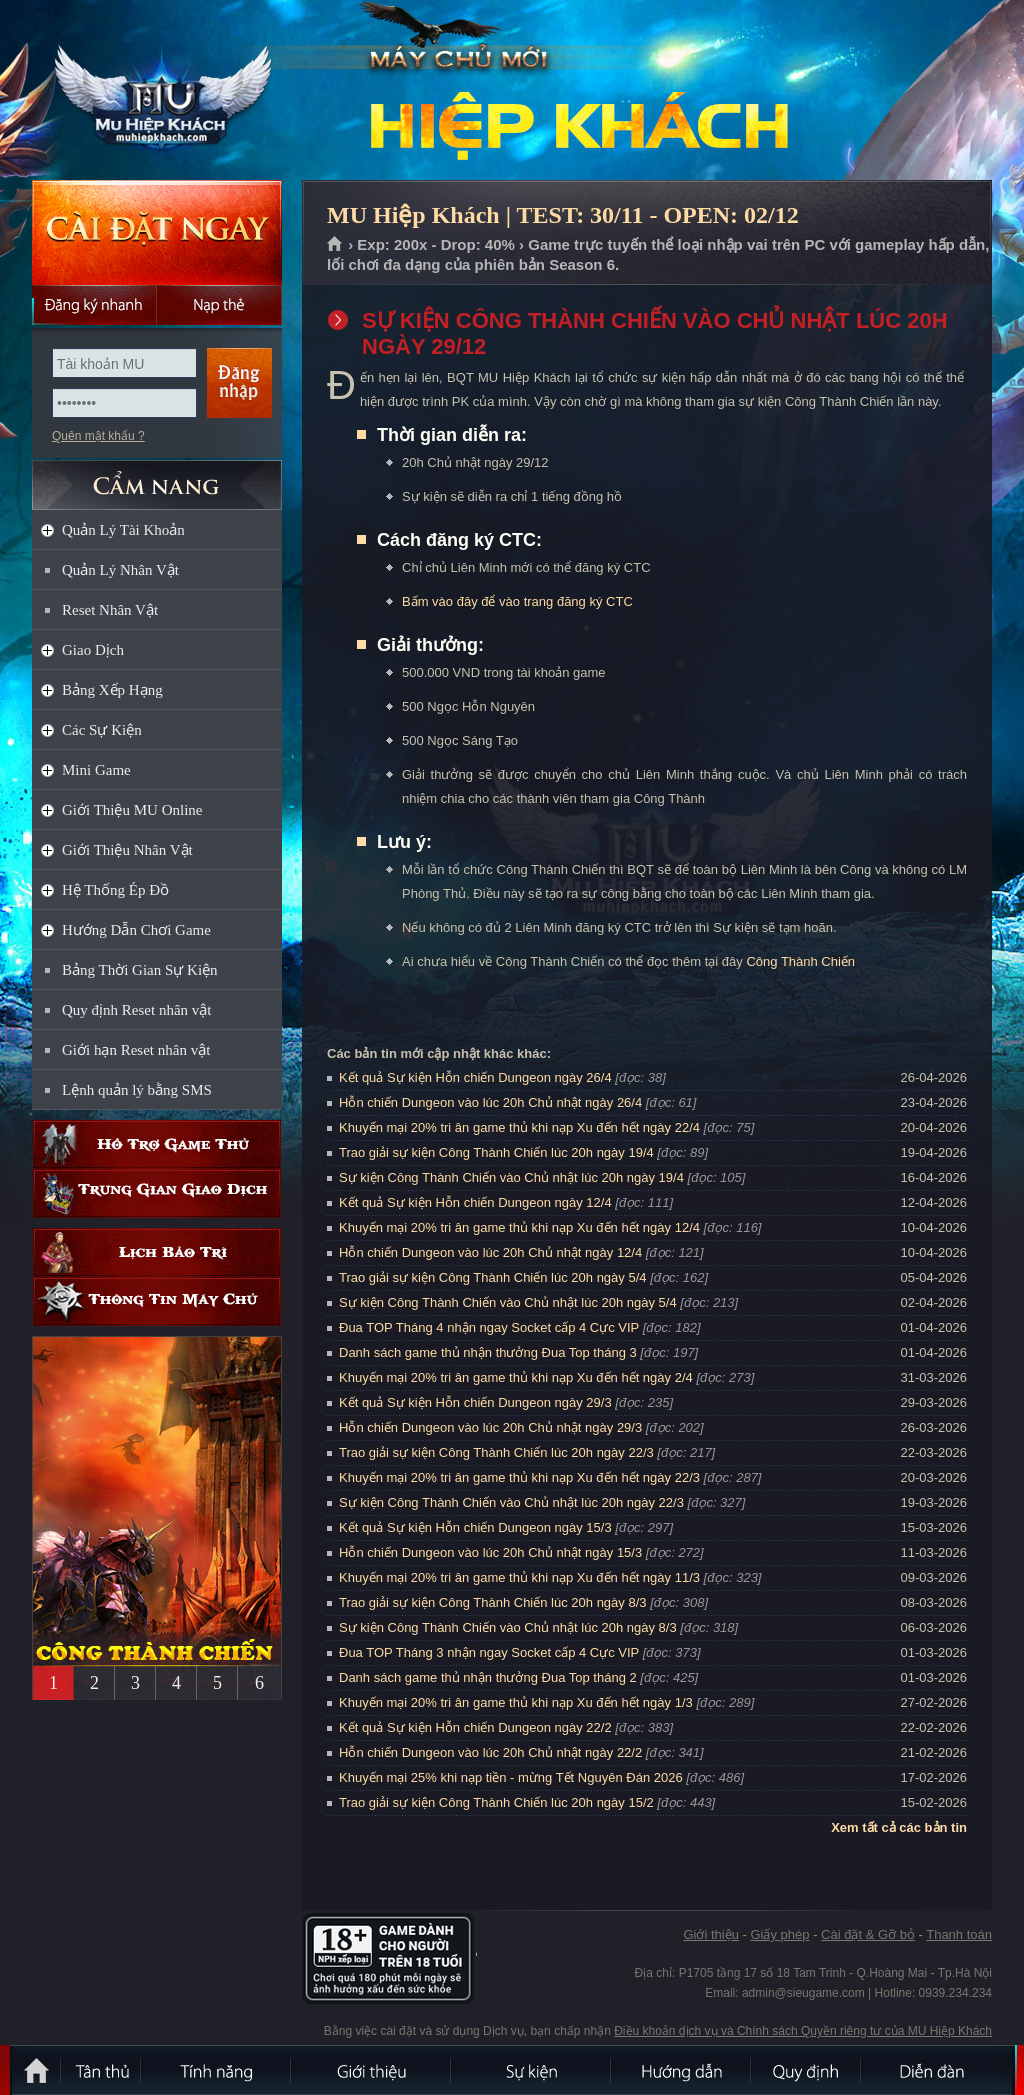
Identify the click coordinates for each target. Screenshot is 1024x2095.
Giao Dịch (93, 650)
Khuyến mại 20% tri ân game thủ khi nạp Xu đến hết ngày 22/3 (519, 1477)
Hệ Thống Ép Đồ (115, 890)
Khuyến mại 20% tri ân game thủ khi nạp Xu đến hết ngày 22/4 (519, 1127)
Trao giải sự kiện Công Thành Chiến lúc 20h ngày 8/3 (493, 1602)
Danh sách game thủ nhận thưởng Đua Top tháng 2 (488, 1677)
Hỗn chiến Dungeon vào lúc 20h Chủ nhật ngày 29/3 (490, 1427)
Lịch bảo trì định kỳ (157, 1252)
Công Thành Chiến (800, 961)
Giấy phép (779, 1934)
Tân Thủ (102, 2070)
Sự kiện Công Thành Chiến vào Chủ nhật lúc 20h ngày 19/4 (511, 1177)
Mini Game (96, 770)
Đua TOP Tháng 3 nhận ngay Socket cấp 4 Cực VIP (489, 1652)
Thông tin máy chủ (157, 1301)
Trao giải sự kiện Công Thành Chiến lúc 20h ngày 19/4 (496, 1152)
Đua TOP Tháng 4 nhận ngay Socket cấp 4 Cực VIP (489, 1327)
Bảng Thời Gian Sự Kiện (140, 970)
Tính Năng (217, 2070)
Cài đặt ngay (157, 232)
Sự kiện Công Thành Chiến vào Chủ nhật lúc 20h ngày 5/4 (508, 1302)
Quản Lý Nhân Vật (120, 570)
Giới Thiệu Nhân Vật (127, 850)
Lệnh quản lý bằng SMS (137, 1090)
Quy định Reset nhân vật (136, 1010)
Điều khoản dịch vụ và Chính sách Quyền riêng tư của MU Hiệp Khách (803, 2031)
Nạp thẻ (219, 305)
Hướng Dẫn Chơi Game (136, 930)
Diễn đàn (937, 2070)
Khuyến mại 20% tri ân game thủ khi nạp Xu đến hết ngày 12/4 (519, 1227)
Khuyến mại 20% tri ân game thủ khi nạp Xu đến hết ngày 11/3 (519, 1577)
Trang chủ (335, 245)
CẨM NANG (157, 476)
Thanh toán (959, 1934)
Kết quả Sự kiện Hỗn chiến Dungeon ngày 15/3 (475, 1527)
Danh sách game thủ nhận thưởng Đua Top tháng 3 (488, 1352)
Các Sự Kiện (102, 730)
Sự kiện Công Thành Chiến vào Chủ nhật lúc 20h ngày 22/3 (511, 1502)
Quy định (807, 2070)
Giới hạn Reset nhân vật (136, 1050)
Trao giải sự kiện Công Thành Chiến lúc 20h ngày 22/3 (496, 1452)
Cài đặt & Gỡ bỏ (868, 1934)
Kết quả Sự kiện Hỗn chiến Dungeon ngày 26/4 (475, 1077)
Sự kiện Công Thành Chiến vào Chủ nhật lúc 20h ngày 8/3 (508, 1627)
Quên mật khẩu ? (98, 436)
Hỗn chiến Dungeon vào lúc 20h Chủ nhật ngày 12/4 (490, 1252)
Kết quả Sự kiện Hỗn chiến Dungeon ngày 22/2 (475, 1727)
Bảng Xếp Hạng (112, 690)
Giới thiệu (710, 1934)
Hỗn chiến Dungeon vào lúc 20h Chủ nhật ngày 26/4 (490, 1102)
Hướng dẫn (682, 2070)
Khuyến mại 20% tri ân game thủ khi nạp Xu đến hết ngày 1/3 (516, 1702)
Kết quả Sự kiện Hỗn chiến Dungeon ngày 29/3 (475, 1402)
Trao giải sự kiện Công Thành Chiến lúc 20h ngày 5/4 (493, 1277)
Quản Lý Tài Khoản (123, 530)
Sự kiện (532, 2070)
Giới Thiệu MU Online (132, 810)
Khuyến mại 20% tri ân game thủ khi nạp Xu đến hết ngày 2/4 (516, 1377)
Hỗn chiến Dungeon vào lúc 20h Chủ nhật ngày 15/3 (490, 1552)
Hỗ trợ (157, 1144)
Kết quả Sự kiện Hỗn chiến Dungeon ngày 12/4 (475, 1202)
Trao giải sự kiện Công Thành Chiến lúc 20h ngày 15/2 (496, 1802)
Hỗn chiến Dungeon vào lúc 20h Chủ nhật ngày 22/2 (490, 1752)
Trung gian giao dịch (157, 1193)
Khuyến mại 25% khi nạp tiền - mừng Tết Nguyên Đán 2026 (511, 1777)
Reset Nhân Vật (110, 610)
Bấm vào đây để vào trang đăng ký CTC (517, 601)
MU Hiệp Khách (156, 91)
